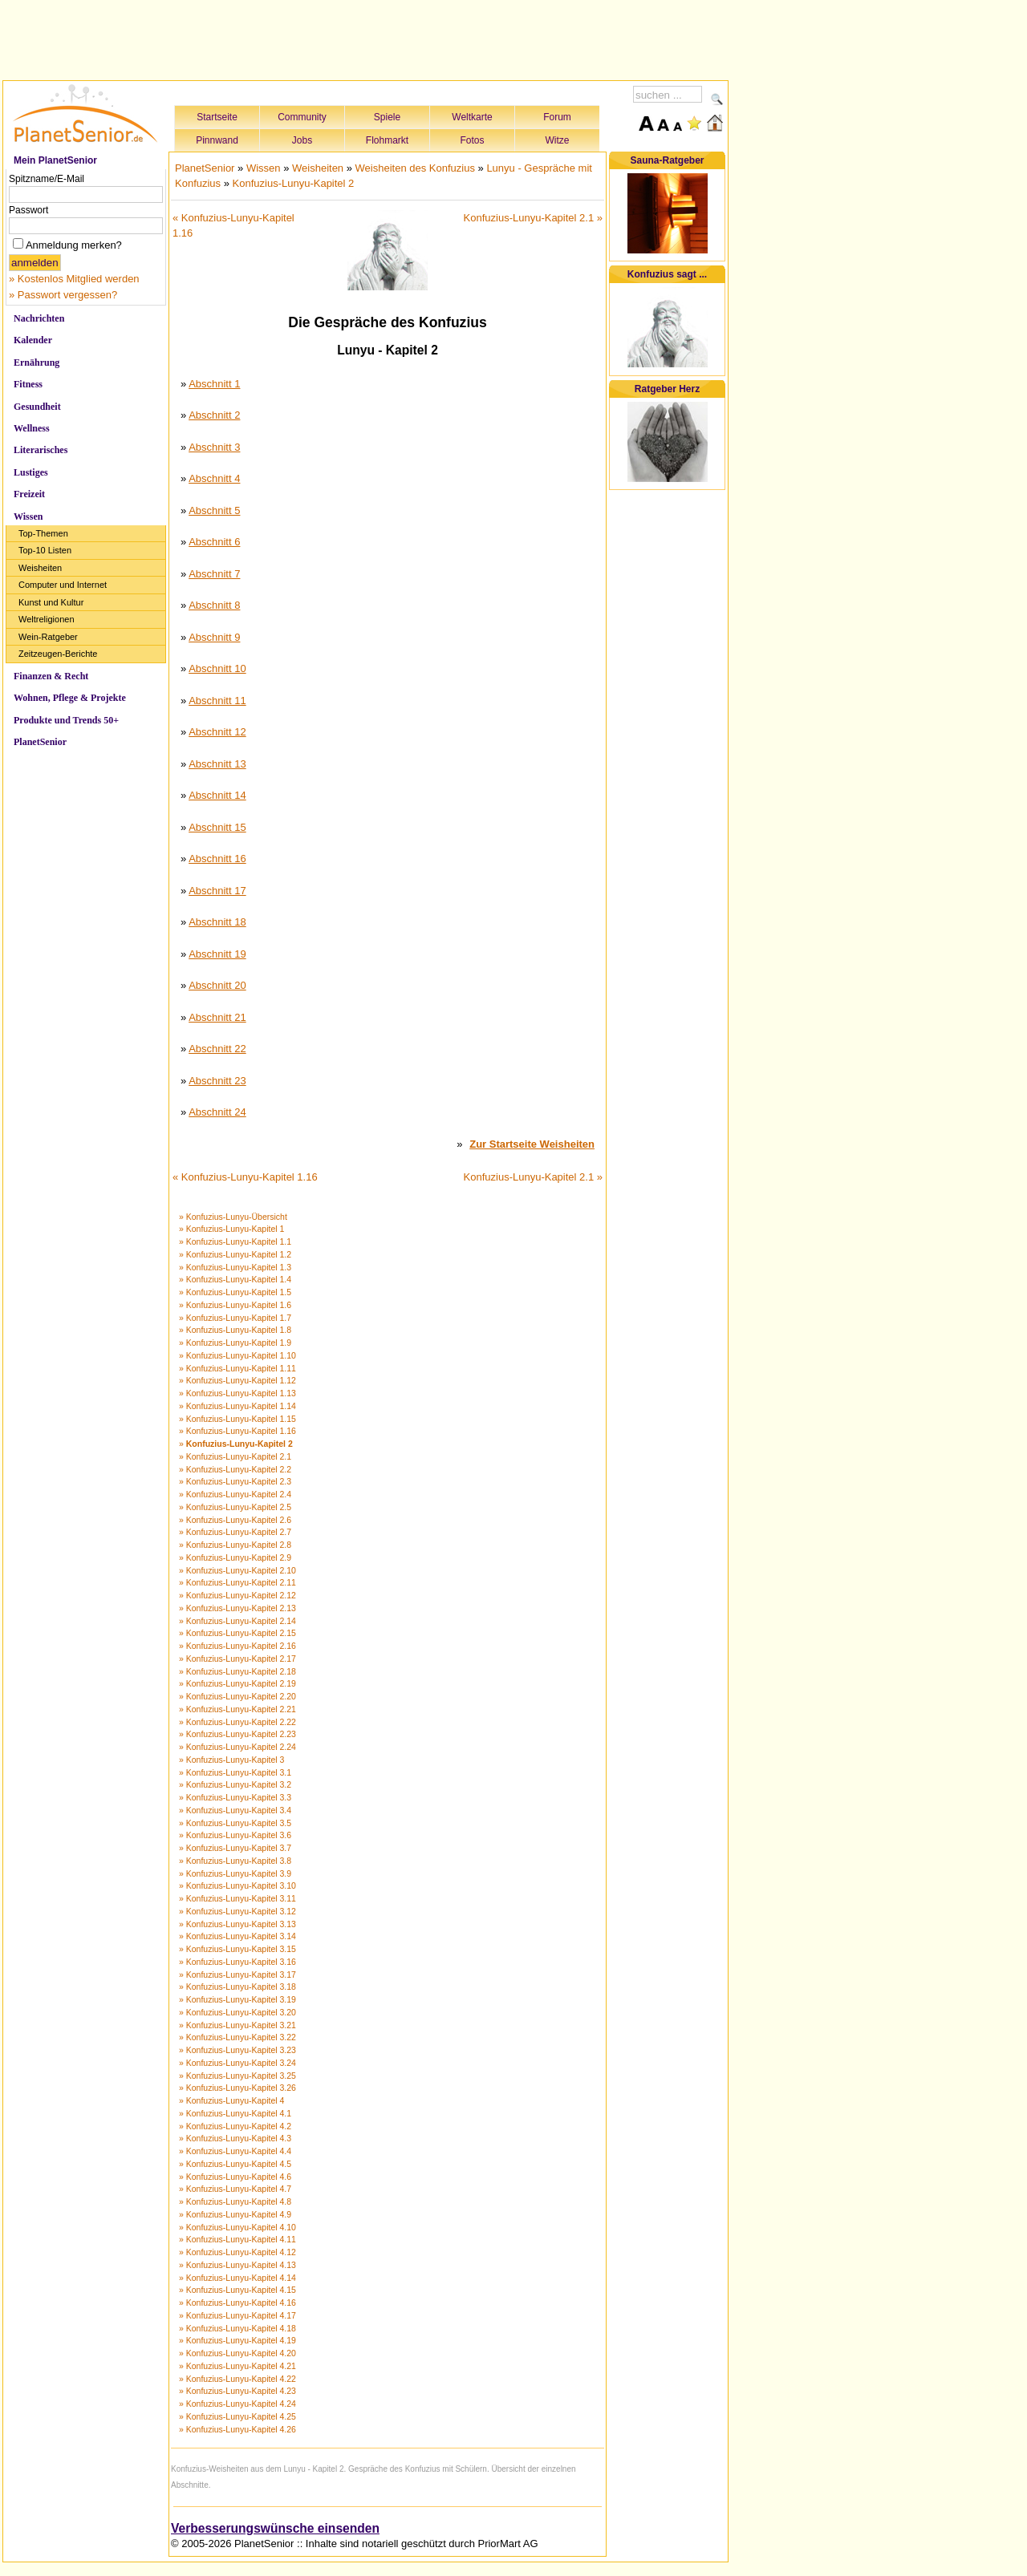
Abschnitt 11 (217, 701)
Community (302, 117)
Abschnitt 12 (217, 732)
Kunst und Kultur (50, 602)
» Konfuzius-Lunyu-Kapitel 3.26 (237, 2087)
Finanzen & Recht (51, 676)
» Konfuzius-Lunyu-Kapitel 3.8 (235, 1860)
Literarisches (40, 450)
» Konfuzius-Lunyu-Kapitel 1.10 (237, 1355)
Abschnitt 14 (217, 795)
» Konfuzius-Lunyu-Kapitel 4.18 (237, 2328)
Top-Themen (43, 533)
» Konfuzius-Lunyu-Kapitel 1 (231, 1228)
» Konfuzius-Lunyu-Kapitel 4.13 (237, 2265)
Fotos (472, 140)
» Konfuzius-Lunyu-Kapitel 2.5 (235, 1507)
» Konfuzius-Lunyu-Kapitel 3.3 (235, 1797)
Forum (557, 117)
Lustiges (31, 472)
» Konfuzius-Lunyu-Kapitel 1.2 (235, 1254)
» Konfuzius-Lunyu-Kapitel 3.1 (235, 1772)
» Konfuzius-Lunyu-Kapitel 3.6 (235, 1835)
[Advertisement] (366, 38)
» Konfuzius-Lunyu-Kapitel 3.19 (237, 1999)
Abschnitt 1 (214, 384)
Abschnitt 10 (217, 668)
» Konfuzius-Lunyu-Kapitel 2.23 (237, 1734)
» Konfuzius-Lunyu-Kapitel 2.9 (235, 1557)
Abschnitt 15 (217, 827)
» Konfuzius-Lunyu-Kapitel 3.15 (237, 1949)
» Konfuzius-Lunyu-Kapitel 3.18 (237, 1986)
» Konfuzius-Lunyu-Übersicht (233, 1216)
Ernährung (36, 362)
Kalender (33, 340)
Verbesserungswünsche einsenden (275, 2528)
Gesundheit (37, 406)
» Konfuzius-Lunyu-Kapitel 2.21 (237, 1709)
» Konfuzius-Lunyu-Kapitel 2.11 (237, 1582)
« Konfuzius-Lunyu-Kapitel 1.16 (245, 1177)
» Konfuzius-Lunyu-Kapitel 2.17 (237, 1658)
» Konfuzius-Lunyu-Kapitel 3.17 (237, 1974)
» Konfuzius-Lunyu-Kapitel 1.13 (237, 1393)
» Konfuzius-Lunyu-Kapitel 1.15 (237, 1419)
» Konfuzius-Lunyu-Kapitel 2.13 (237, 1608)
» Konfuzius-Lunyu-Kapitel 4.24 (237, 2403)
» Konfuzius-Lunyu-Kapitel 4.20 (237, 2353)
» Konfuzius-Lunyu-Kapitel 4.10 (237, 2227)
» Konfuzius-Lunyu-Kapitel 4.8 (235, 2201)
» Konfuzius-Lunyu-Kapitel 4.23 (237, 2391)
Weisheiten (40, 568)
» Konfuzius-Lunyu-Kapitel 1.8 (235, 1330)
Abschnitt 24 (217, 1112)
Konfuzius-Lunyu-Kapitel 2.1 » (533, 218)
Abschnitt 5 (214, 510)
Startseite (217, 117)
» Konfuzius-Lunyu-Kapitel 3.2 (235, 1784)
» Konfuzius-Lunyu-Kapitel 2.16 (237, 1646)
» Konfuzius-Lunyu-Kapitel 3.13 (237, 1924)
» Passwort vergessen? (63, 295)
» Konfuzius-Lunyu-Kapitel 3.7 (235, 1848)
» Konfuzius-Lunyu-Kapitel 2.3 (235, 1481)
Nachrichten (39, 318)
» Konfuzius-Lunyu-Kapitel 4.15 (237, 2290)
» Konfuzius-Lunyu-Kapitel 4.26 (237, 2429)
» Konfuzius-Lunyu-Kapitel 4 (231, 2100)
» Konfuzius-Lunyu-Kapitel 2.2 (235, 1469)
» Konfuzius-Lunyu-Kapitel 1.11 (237, 1368)
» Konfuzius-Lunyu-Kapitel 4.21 (237, 2366)
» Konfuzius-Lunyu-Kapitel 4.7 (235, 2188)
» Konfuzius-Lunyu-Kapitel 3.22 (237, 2037)
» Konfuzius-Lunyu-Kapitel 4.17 (237, 2315)
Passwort (28, 210)
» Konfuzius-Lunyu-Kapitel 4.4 (235, 2151)
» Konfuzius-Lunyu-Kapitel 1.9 (235, 1342)
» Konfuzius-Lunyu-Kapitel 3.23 (237, 2050)
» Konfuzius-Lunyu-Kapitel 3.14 (237, 1936)
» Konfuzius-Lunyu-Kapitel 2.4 (235, 1494)
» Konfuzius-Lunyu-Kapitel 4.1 (235, 2113)
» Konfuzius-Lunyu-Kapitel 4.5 (235, 2164)
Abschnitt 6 (214, 542)
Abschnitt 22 (217, 1049)
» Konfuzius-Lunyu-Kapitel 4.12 (237, 2252)
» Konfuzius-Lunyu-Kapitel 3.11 (237, 1898)
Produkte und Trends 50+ (66, 720)
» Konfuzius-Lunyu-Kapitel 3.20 (237, 2012)
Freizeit (29, 494)
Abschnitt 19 (217, 954)
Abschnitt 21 (217, 1017)
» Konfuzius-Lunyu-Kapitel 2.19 (237, 1683)
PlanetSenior (40, 741)
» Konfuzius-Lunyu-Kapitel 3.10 (237, 1885)
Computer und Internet (62, 584)
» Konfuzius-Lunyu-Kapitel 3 (231, 1759)
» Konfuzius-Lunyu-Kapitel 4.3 (235, 2138)
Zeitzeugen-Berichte (57, 653)
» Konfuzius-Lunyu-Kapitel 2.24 (237, 1747)
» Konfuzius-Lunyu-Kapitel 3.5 (235, 1823)
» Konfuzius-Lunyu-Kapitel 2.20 (237, 1696)
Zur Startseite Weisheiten (532, 1144)
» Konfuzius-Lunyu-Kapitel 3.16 (237, 1961)
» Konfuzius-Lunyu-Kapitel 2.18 (237, 1671)
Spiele (387, 117)
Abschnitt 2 (214, 415)
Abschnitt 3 (214, 447)
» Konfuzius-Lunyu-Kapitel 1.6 (235, 1305)
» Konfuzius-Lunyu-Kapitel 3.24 (237, 2063)
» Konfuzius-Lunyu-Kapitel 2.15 (237, 1633)
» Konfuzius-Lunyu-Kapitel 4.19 (237, 2340)
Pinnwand (217, 140)
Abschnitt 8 (214, 605)
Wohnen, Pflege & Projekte (70, 697)
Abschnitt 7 (214, 574)
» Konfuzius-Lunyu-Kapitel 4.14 (237, 2277)
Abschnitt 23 (217, 1081)
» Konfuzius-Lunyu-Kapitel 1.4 (235, 1279)
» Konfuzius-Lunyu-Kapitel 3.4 (235, 1810)
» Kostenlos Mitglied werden (74, 279)
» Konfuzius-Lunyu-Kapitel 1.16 (237, 1431)
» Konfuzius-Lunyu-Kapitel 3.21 (237, 2025)
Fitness (28, 384)
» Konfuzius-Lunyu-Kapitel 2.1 (235, 1456)
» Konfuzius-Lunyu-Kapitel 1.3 (235, 1267)
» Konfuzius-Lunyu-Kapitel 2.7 (235, 1532)
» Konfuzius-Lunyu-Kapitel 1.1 (235, 1241)
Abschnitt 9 (214, 637)
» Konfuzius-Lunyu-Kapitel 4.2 (235, 2126)
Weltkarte (472, 117)
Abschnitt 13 (217, 764)
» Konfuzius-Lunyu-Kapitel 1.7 (235, 1317)
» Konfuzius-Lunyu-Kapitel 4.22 (237, 2379)
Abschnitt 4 (214, 478)
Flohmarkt (387, 140)
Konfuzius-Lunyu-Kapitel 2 (294, 183)
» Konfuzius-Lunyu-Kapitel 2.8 (235, 1544)
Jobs (302, 140)
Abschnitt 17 (217, 891)
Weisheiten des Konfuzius (415, 168)
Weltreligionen (46, 619)
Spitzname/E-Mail (46, 178)
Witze (558, 140)
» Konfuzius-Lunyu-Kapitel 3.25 (237, 2075)
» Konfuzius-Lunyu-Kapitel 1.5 (235, 1292)
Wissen (28, 516)
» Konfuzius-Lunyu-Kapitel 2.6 (235, 1520)
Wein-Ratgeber (48, 637)
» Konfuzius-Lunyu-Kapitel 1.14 (237, 1406)
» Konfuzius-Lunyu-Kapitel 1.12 (237, 1380)
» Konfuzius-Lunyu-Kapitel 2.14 (237, 1621)
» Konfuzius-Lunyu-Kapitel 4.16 (237, 2302)
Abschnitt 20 (217, 985)
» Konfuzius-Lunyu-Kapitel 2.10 (237, 1570)
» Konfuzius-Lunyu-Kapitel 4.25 (237, 2416)
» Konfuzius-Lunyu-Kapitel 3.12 (237, 1911)
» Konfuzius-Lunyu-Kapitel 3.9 (235, 1873)
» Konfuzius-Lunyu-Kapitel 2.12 (237, 1595)
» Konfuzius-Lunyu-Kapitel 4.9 (235, 2214)
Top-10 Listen (44, 550)
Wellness (32, 428)
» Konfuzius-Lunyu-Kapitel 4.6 (235, 2176)
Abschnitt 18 (217, 922)
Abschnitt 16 (217, 859)
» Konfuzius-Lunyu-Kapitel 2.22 (237, 1722)
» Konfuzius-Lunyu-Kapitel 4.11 (237, 2239)
